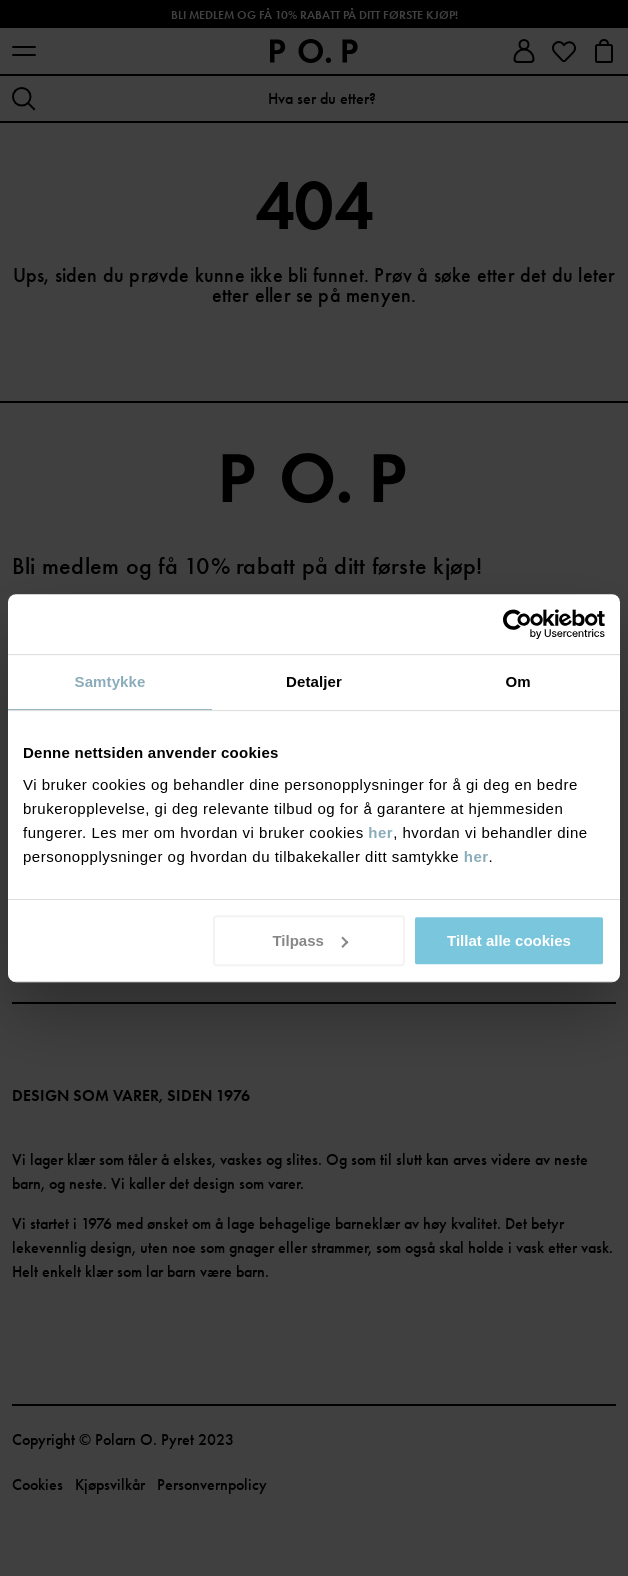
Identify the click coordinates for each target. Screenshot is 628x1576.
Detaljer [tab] (314, 681)
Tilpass (309, 940)
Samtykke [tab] (110, 681)
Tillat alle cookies (509, 940)
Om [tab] (517, 681)
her (380, 832)
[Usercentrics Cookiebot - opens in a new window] (517, 624)
